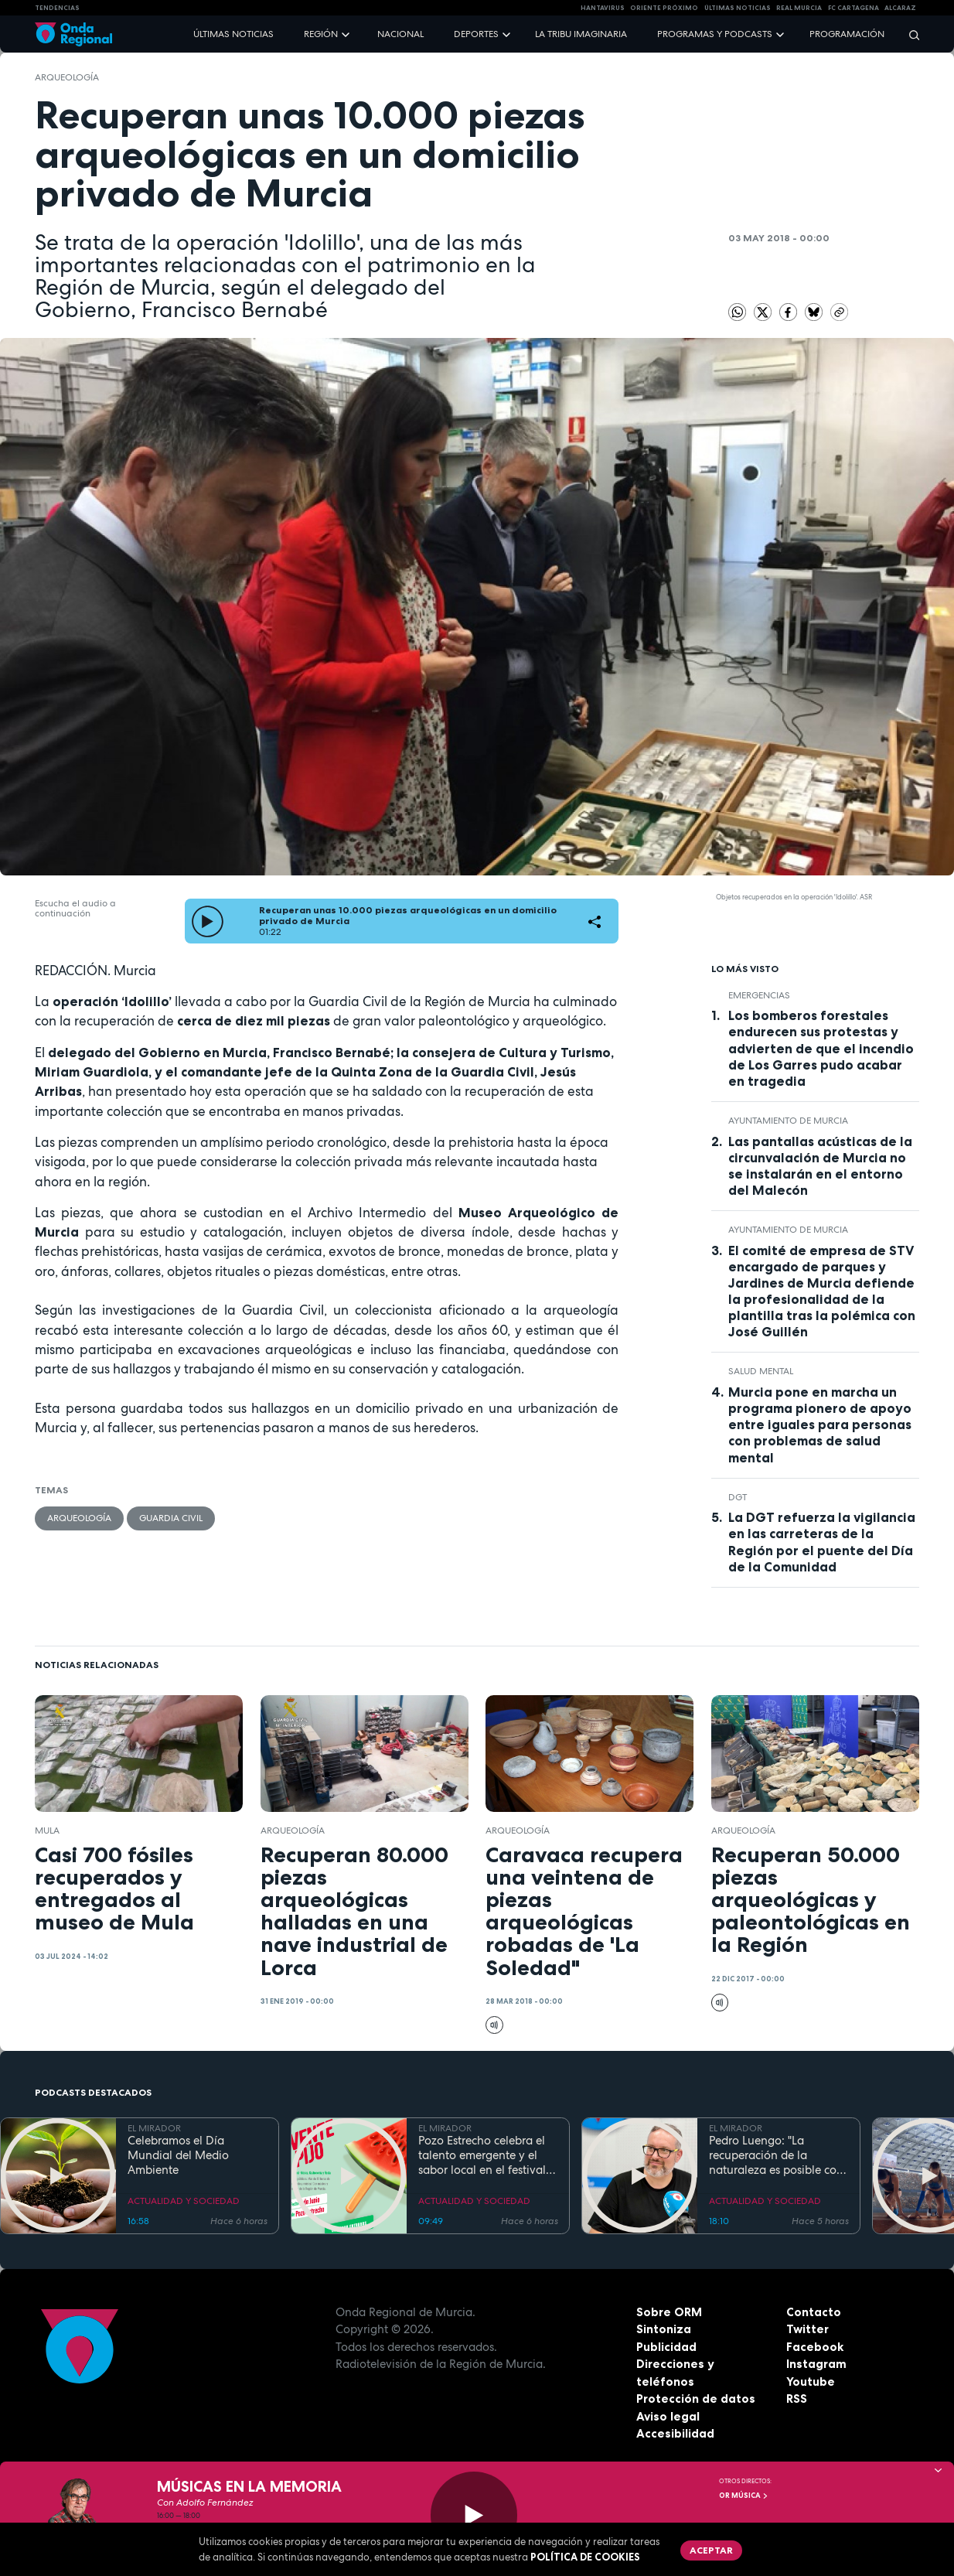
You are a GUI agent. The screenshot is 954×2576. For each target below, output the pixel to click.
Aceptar (711, 2550)
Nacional (400, 34)
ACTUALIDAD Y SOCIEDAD (184, 2201)
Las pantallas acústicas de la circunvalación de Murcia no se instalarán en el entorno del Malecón (820, 1166)
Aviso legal (668, 2416)
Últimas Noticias (737, 8)
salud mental (760, 1371)
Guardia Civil (171, 1518)
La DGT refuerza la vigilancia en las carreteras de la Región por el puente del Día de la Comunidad (821, 1542)
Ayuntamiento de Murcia (788, 1120)
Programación (846, 34)
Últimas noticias (233, 34)
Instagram (816, 2363)
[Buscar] (909, 34)
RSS (796, 2398)
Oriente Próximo (664, 8)
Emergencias (759, 995)
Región (321, 34)
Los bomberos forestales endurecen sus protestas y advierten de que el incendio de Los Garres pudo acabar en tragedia (821, 1048)
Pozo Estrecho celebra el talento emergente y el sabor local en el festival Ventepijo (482, 2155)
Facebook (814, 2346)
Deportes (476, 34)
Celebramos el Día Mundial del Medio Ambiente (178, 2155)
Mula (47, 1830)
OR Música (743, 2495)
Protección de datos (695, 2398)
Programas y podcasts (714, 34)
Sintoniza (663, 2329)
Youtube (810, 2381)
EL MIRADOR (154, 2128)
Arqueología (67, 77)
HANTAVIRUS (603, 8)
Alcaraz (900, 8)
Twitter (807, 2329)
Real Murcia (799, 8)
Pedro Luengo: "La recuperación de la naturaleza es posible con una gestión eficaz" (776, 2155)
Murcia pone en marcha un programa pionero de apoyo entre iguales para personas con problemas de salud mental (819, 1424)
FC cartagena (853, 8)
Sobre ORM (669, 2312)
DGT (737, 1497)
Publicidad (666, 2346)
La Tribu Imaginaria (581, 34)
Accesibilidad (675, 2433)
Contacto (813, 2312)
